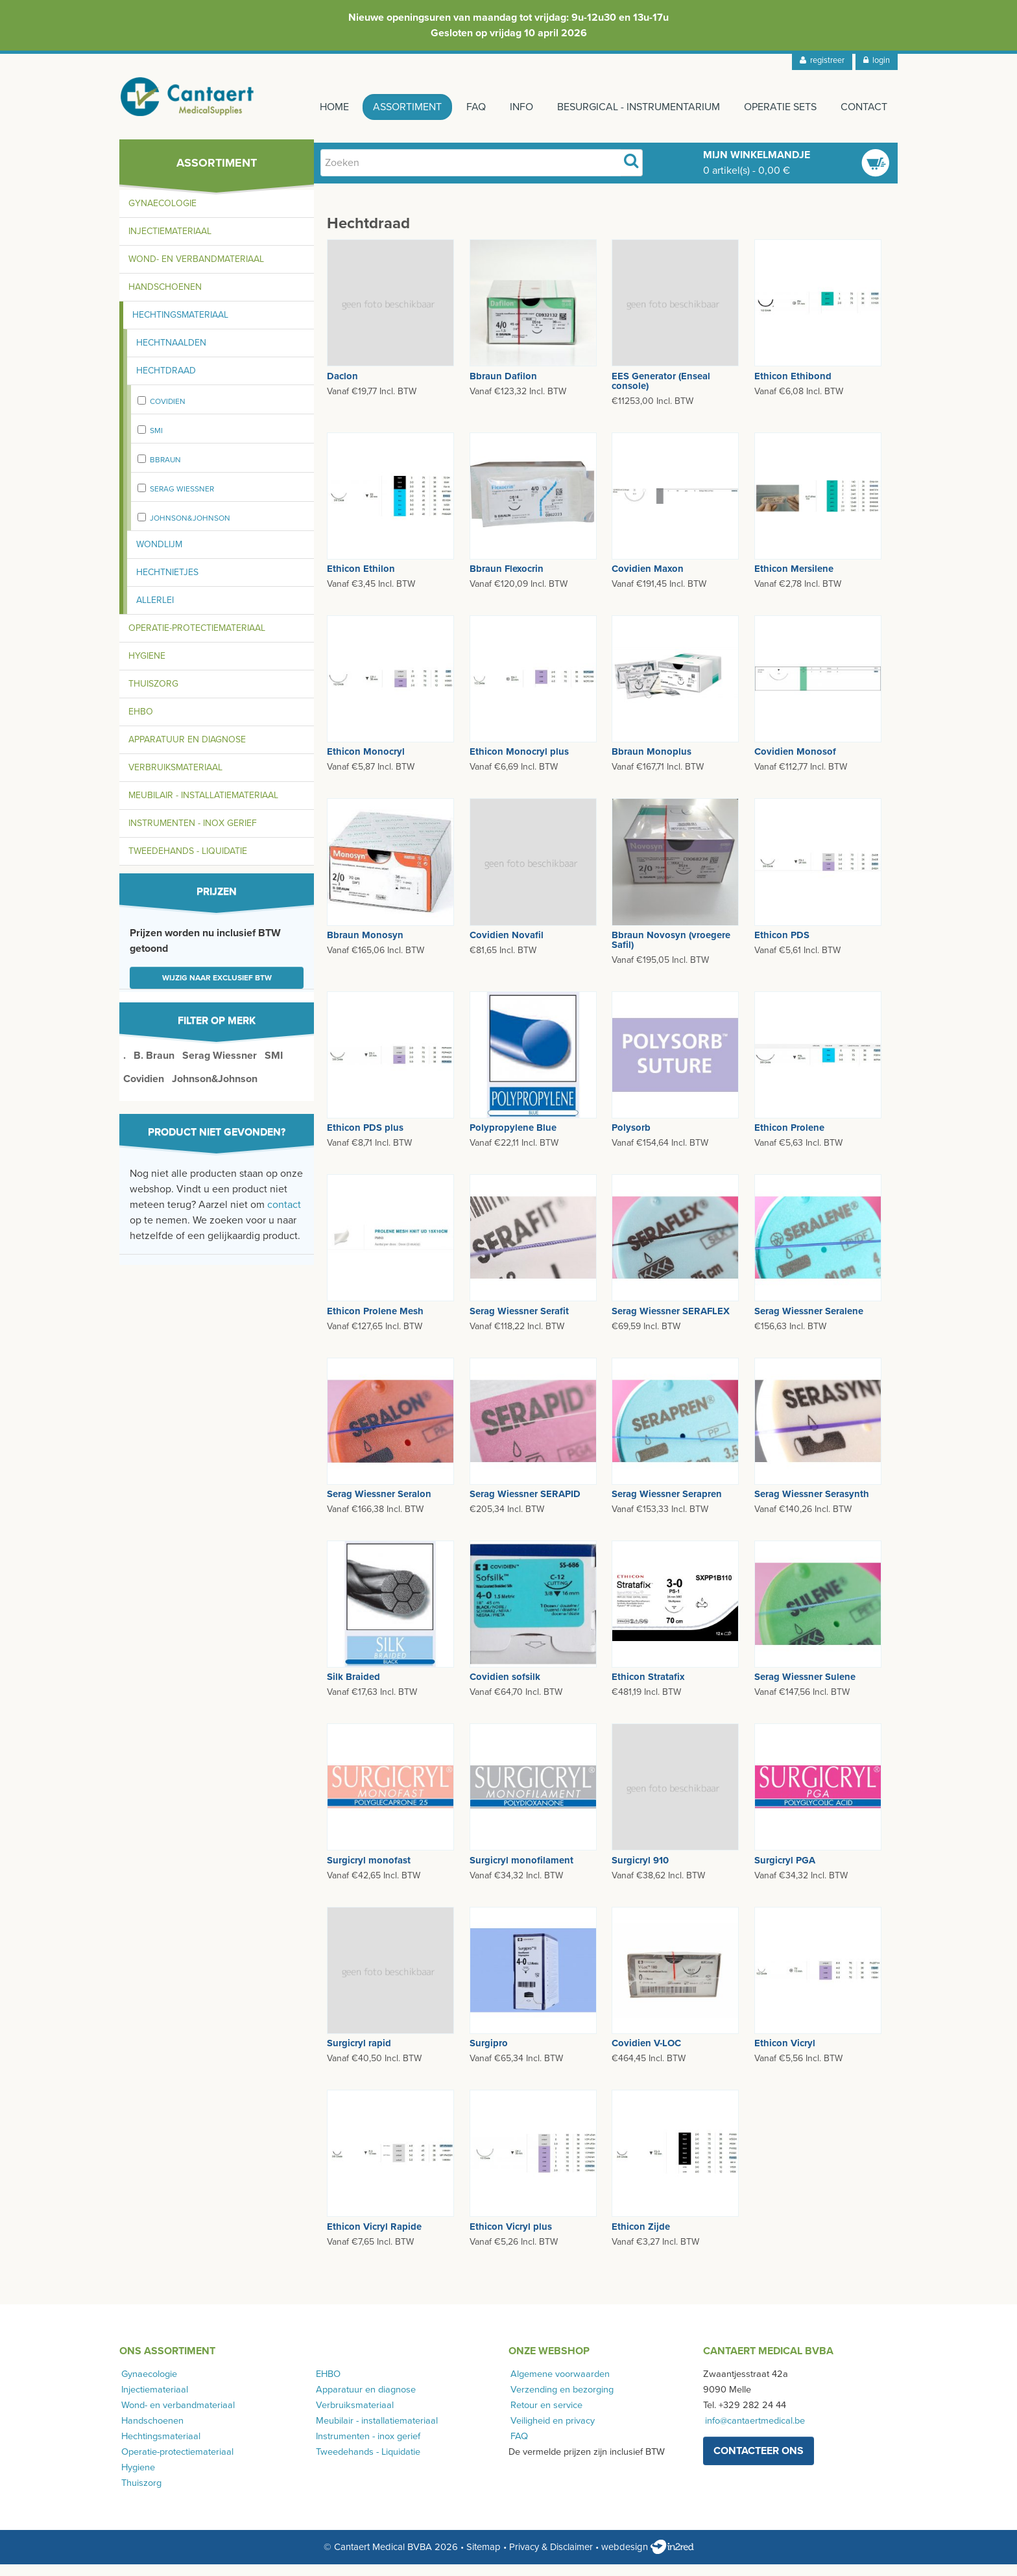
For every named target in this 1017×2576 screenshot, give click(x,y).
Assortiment (391, 106)
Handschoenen (165, 298)
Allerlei (155, 611)
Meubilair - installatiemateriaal (203, 806)
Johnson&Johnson (190, 529)
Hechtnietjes (167, 583)
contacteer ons (758, 2462)
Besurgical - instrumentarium (632, 106)
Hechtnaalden (171, 354)
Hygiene (146, 667)
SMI (156, 442)
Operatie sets (777, 106)
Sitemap (483, 2558)
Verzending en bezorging (560, 2400)
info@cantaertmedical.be (753, 2431)
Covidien (167, 413)
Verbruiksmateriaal (175, 779)
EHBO (140, 723)
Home (315, 106)
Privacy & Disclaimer (551, 2558)
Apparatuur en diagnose (187, 751)
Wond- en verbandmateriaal (196, 270)
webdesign (647, 2558)
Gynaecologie (162, 214)
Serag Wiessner (182, 500)
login (876, 60)
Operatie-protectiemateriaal (196, 639)
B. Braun (154, 1067)
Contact (864, 106)
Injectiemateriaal (169, 242)
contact (284, 1216)
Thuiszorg (153, 695)
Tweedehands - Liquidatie (187, 862)
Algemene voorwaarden (558, 2385)
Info (511, 106)
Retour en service (544, 2416)
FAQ (463, 106)
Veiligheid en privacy (550, 2431)
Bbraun (165, 471)
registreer (822, 60)
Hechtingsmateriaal (180, 326)
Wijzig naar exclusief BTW (217, 989)
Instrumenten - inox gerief (192, 834)
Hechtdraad (166, 382)
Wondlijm (159, 555)
